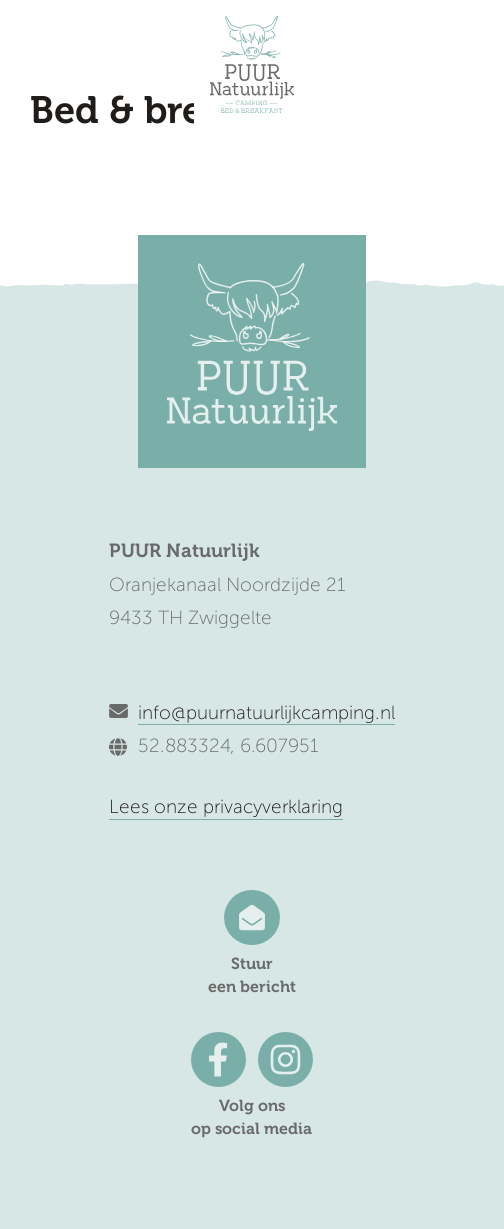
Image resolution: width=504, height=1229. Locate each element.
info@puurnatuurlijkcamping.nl (266, 712)
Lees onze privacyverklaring (226, 806)
